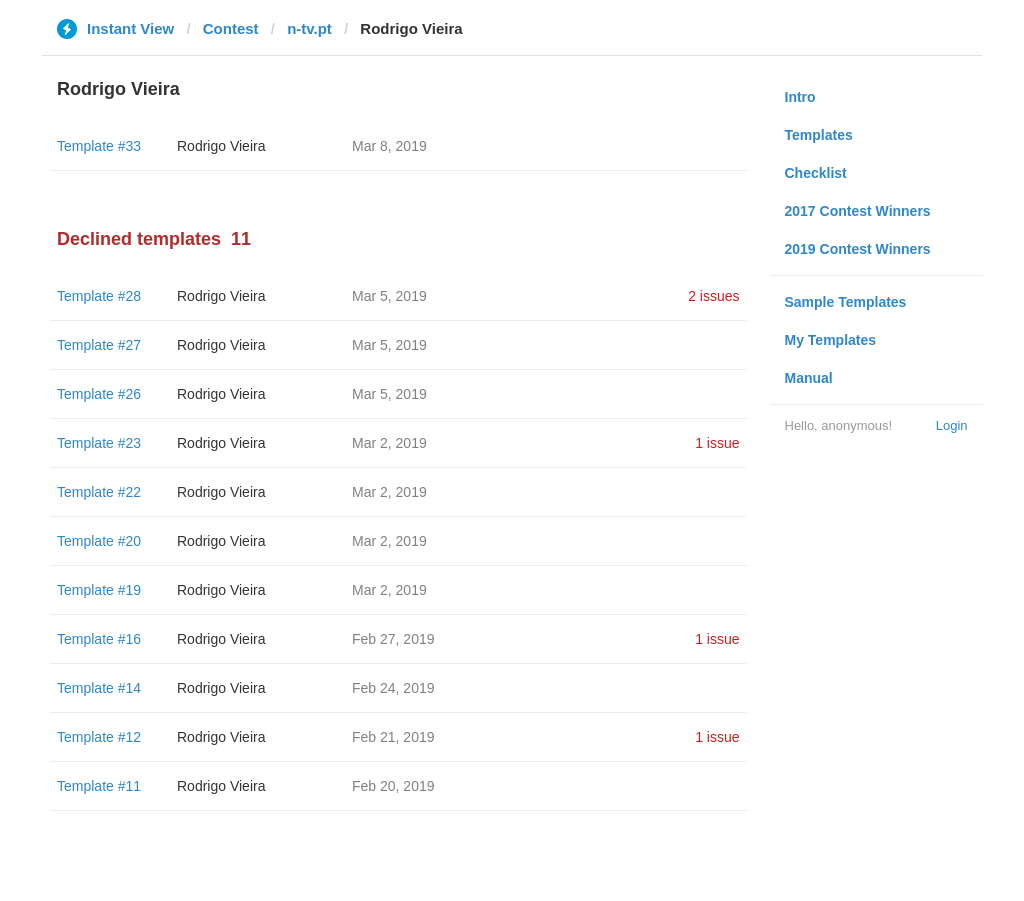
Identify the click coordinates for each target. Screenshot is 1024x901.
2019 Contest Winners (858, 249)
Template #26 (99, 394)
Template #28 (99, 296)
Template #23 (99, 443)
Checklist (816, 173)
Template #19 (99, 590)
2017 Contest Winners (858, 211)
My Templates (831, 340)
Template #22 (99, 492)
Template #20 (99, 541)
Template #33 (99, 146)
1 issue (717, 443)
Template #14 (99, 688)
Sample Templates (846, 302)
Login (952, 425)
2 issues (713, 296)
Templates (819, 135)
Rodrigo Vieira (221, 146)
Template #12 (99, 737)
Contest (231, 28)
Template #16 (99, 639)
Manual (809, 378)
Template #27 (99, 345)
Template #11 (99, 786)
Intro (800, 97)
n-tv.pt (309, 28)
